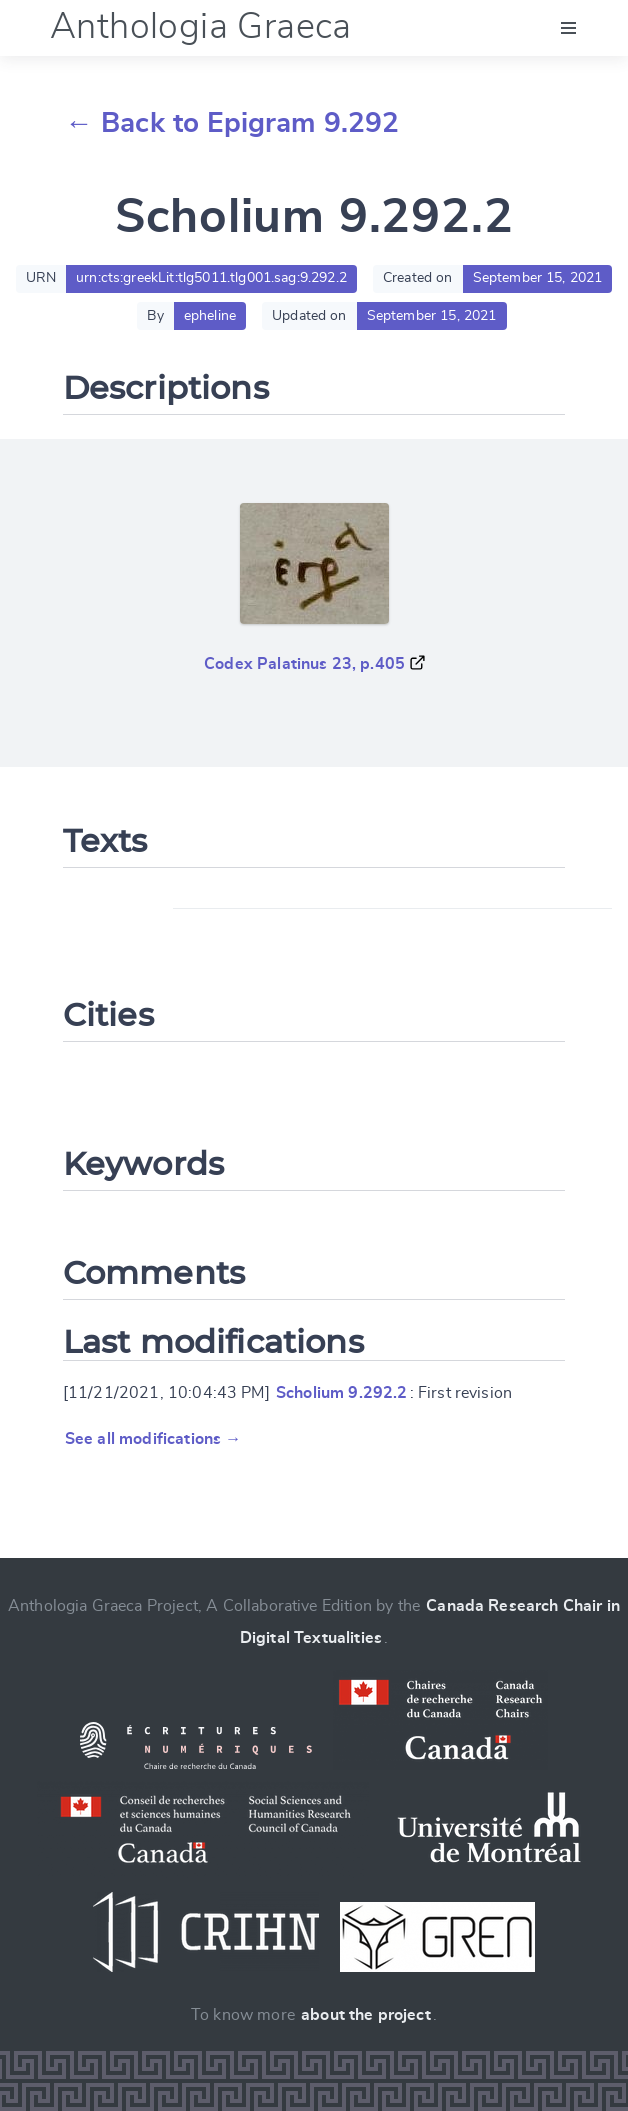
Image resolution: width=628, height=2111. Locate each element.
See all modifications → (153, 1439)
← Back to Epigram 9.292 (232, 124)
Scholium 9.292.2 (342, 1393)
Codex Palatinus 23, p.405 (304, 664)
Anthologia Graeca (201, 27)
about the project (366, 2015)
